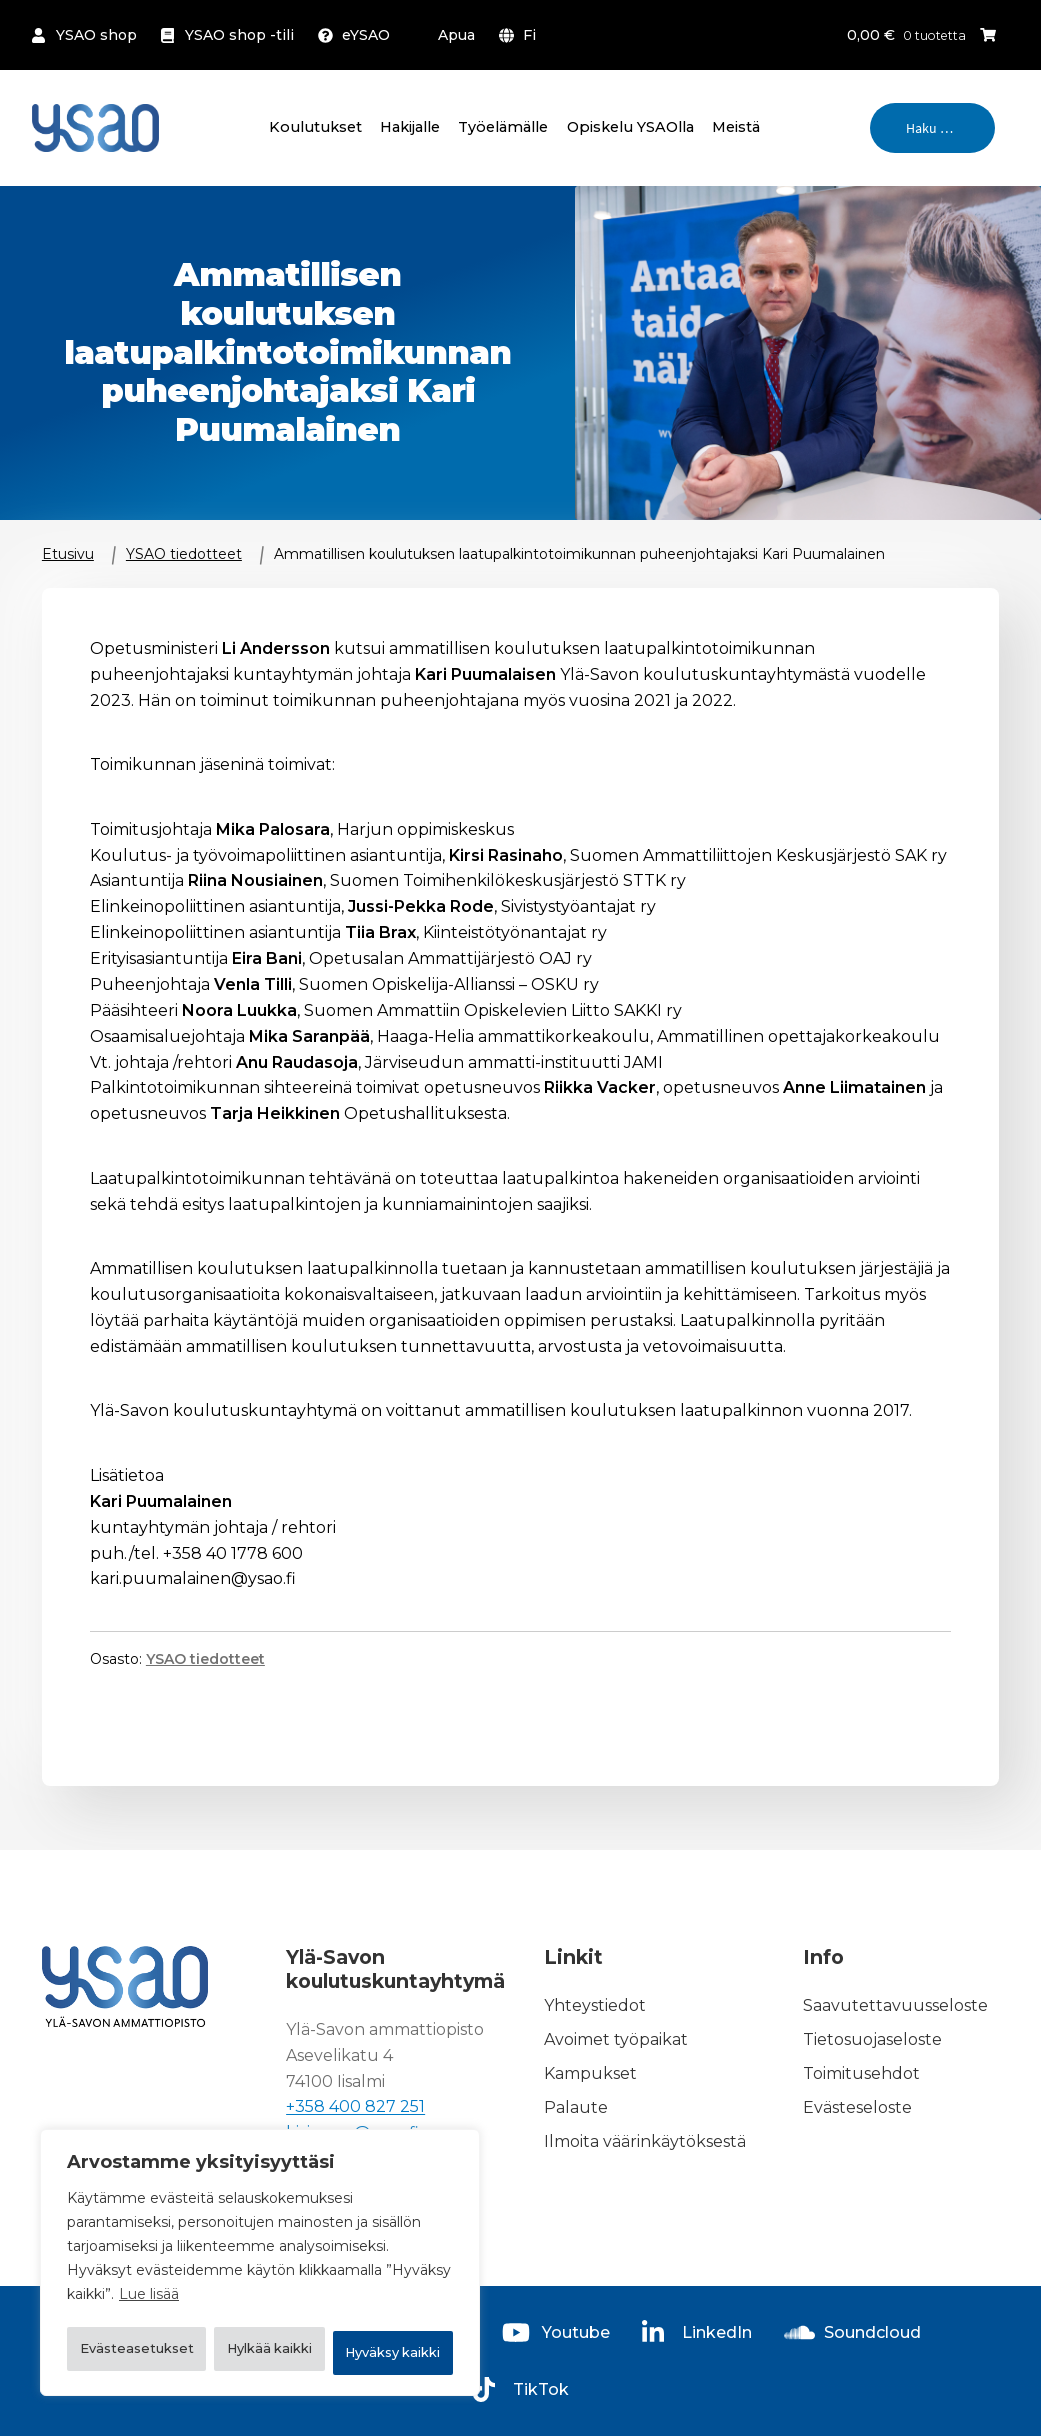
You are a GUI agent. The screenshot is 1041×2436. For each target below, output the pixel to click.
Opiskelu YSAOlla (630, 127)
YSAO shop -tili (239, 35)
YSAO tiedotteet (184, 554)
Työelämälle (503, 127)
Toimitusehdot (861, 2073)
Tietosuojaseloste (872, 2040)
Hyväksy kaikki (260, 2353)
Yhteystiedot (595, 2006)
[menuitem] (521, 35)
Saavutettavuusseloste (895, 2006)
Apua (456, 35)
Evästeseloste (857, 2107)
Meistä (736, 127)
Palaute (576, 2107)
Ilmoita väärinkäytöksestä (645, 2141)
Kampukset (590, 2073)
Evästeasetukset (167, 2301)
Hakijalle (410, 127)
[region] (260, 2241)
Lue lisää (149, 2251)
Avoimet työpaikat (616, 2040)
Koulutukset (315, 127)
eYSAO (366, 35)
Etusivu (68, 554)
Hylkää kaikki (365, 2301)
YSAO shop (96, 35)
